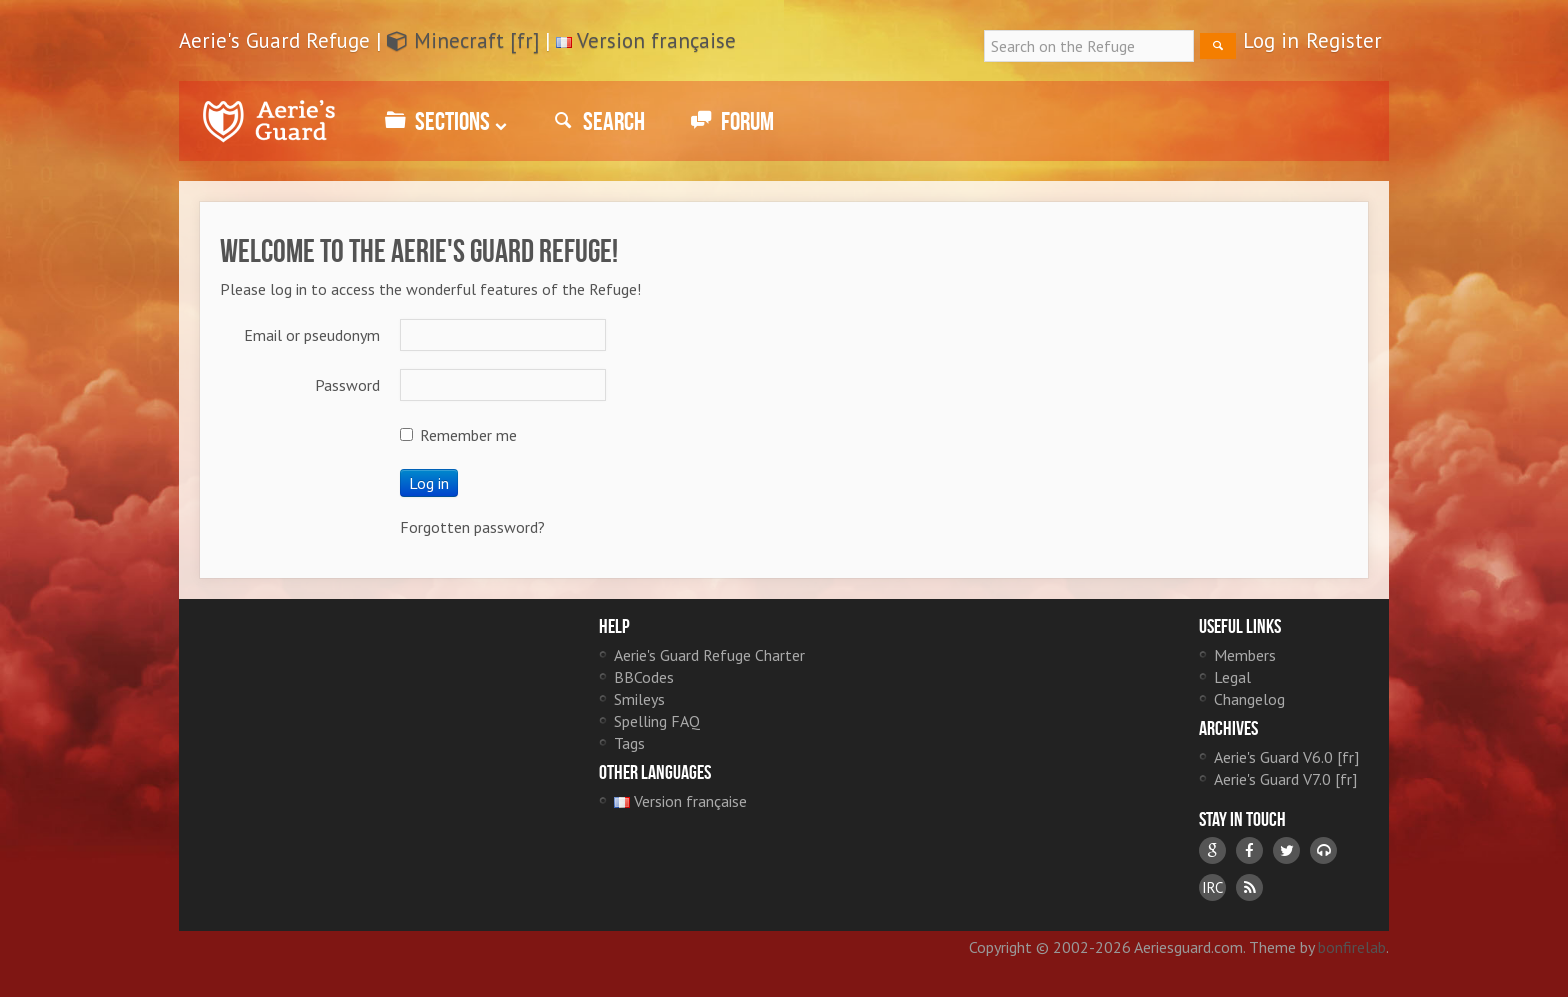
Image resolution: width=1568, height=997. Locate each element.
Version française (656, 40)
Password (347, 385)
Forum (729, 121)
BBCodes (644, 677)
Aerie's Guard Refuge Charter (709, 655)
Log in (1271, 40)
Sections (443, 121)
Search (596, 121)
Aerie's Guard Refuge (269, 121)
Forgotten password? (472, 527)
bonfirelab (1352, 947)
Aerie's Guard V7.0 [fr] (1285, 779)
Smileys (639, 699)
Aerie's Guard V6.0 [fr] (1286, 757)
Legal (1232, 677)
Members (1245, 655)
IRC (1212, 887)
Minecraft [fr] (463, 40)
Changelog (1249, 699)
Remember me (458, 435)
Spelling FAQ (657, 721)
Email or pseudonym (312, 335)
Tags (629, 743)
